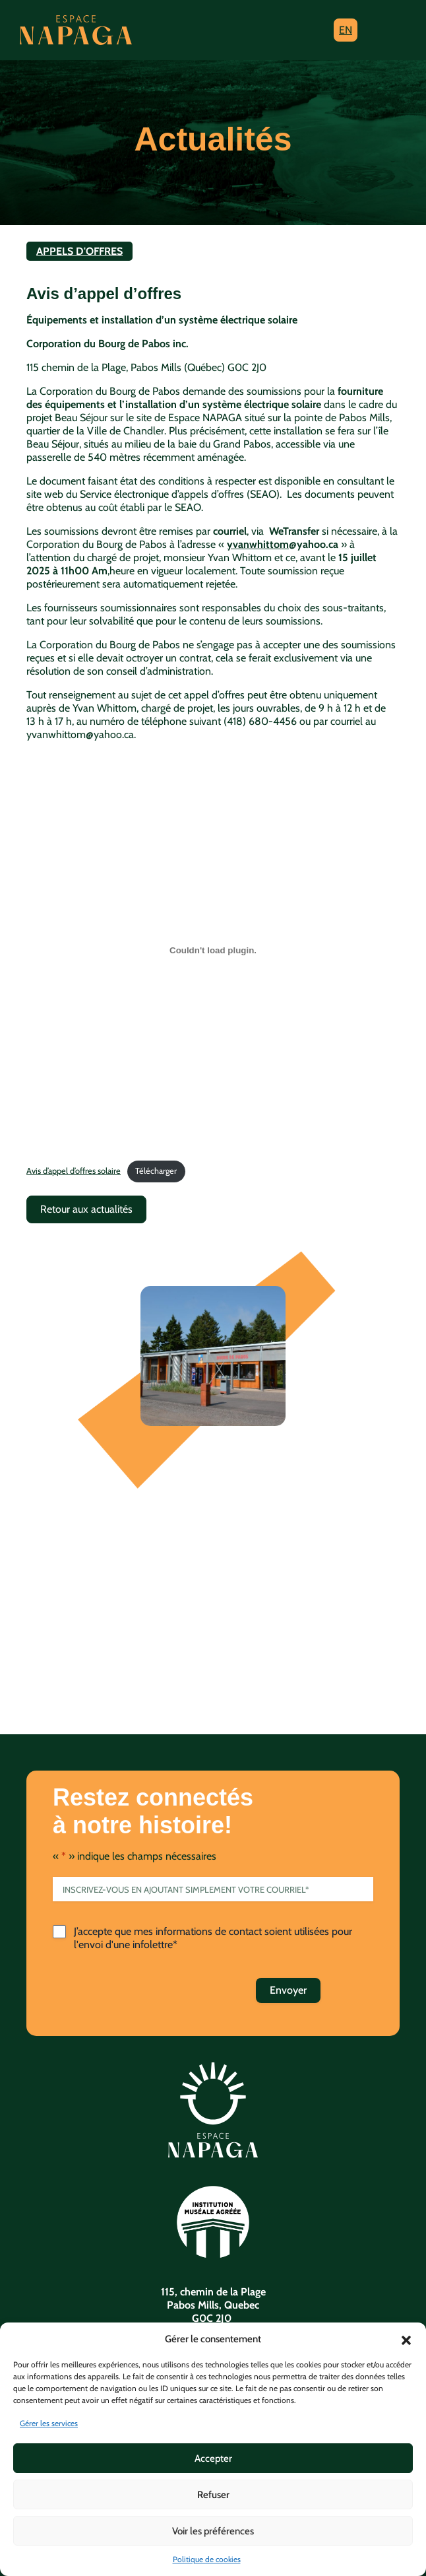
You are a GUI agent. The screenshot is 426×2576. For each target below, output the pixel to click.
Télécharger (156, 1171)
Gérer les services (49, 2423)
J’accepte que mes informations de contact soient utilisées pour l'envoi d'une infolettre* (213, 1938)
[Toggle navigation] (385, 30)
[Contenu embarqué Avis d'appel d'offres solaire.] (213, 950)
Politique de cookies (207, 2559)
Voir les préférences (213, 2531)
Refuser (213, 2495)
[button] (406, 2339)
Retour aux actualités (86, 1209)
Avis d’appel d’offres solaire (73, 1171)
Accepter (213, 2458)
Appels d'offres (79, 251)
